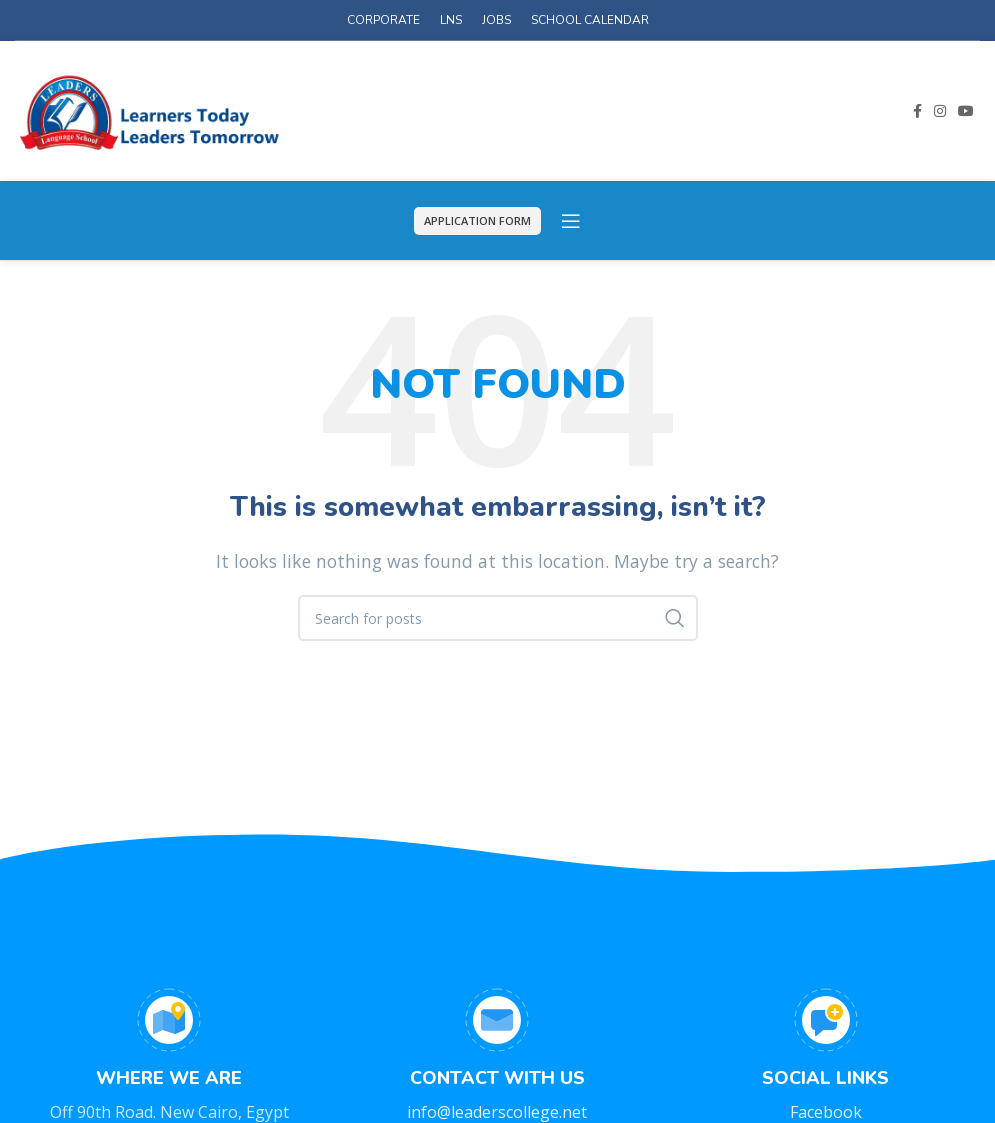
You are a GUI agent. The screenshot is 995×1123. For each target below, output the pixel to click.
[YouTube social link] (966, 111)
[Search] (498, 618)
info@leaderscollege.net (497, 1112)
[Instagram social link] (940, 111)
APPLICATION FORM (477, 220)
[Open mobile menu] (571, 221)
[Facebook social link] (917, 111)
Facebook (826, 1112)
